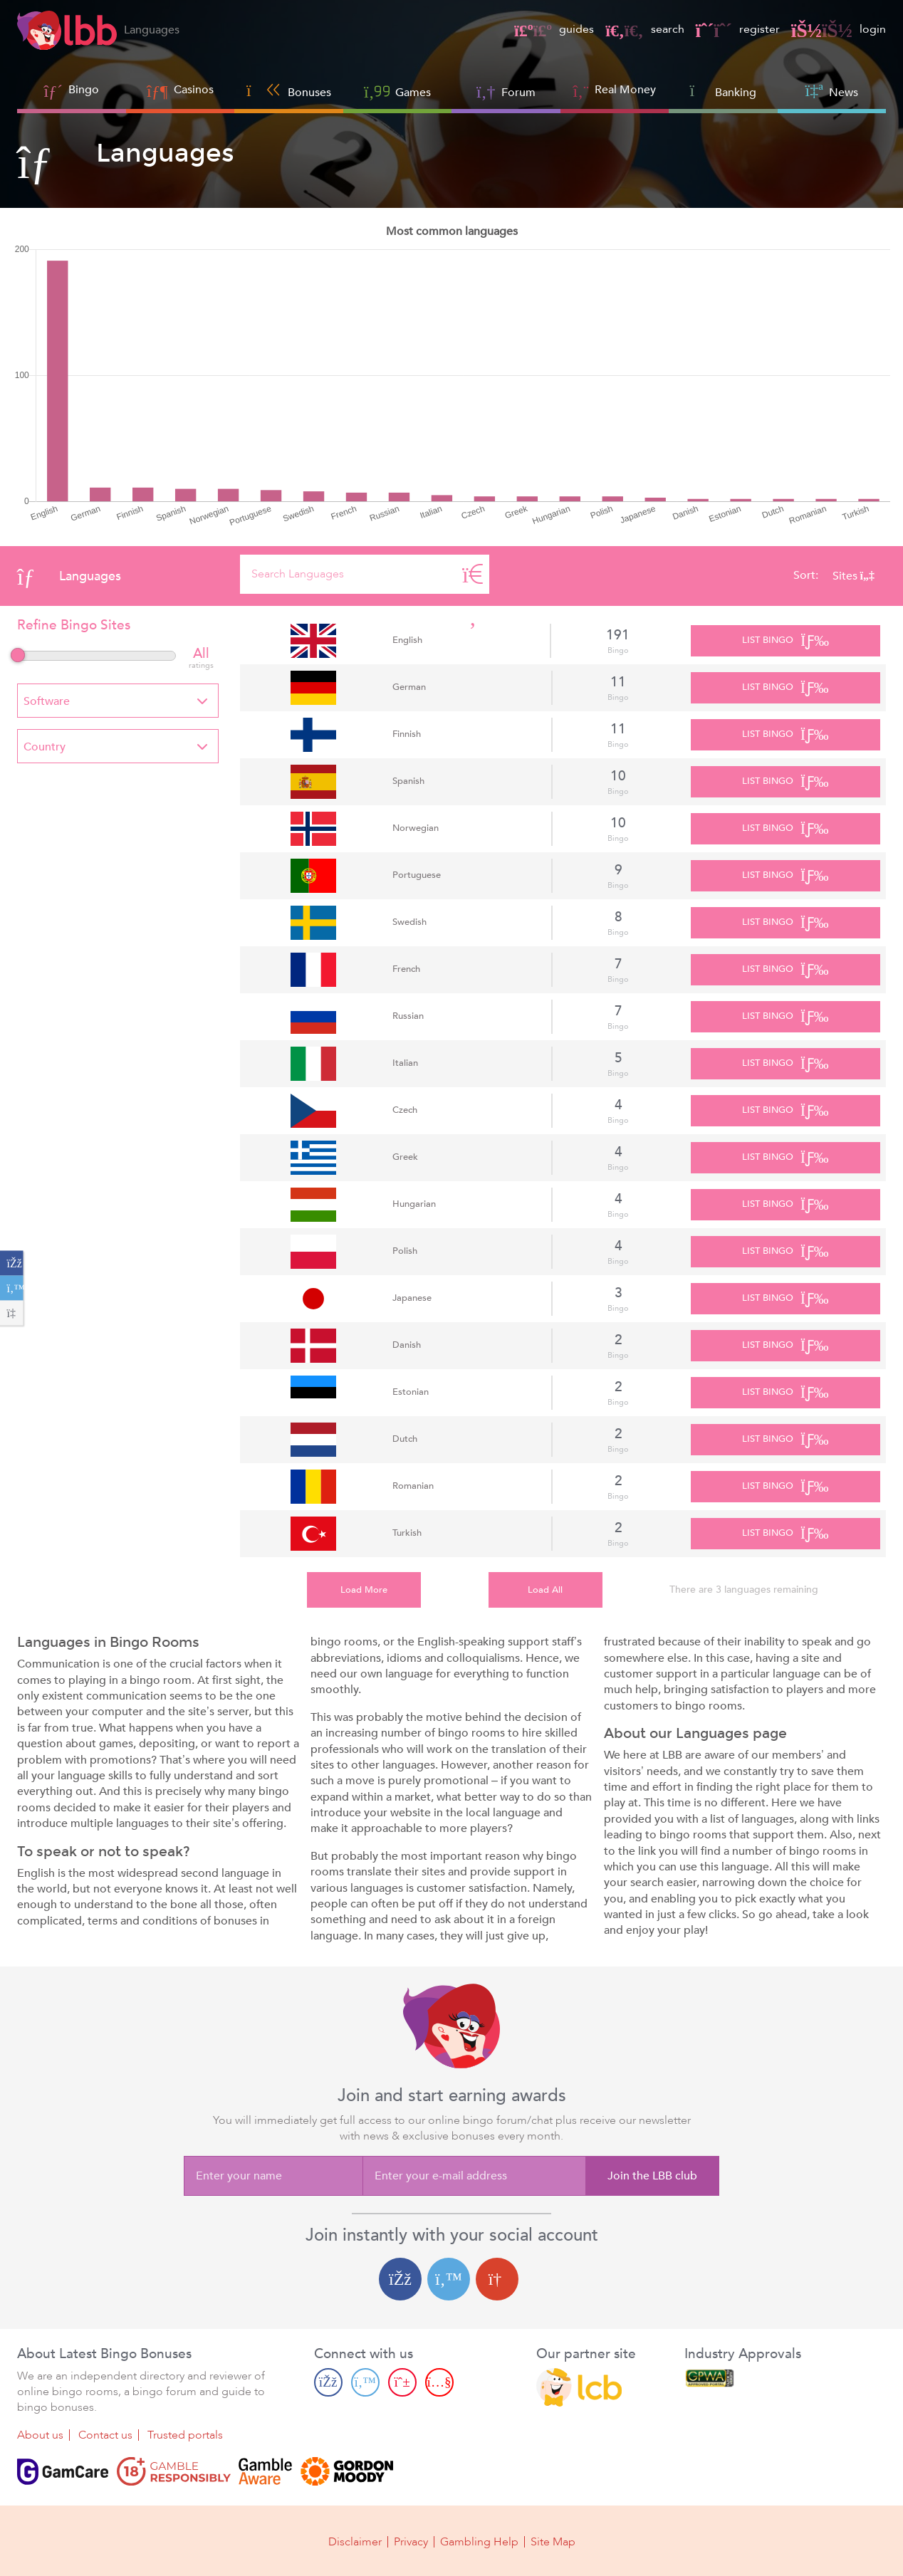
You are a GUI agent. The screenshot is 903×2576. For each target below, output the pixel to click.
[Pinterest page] (402, 2382)
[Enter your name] (273, 2176)
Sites (853, 576)
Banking (722, 90)
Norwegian (415, 828)
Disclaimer (355, 2542)
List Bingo (785, 641)
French (406, 969)
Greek (405, 1157)
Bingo (83, 90)
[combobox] (118, 701)
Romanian (413, 1486)
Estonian (410, 1392)
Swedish (409, 922)
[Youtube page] (439, 2382)
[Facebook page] (328, 2382)
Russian (408, 1016)
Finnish (406, 734)
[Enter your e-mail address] (473, 2176)
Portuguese (416, 875)
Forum (506, 90)
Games (397, 90)
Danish (406, 1345)
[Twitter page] (365, 2382)
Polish (404, 1251)
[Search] (472, 574)
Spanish (408, 781)
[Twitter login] (448, 2279)
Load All (545, 1589)
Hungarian (414, 1204)
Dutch (404, 1439)
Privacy (411, 2542)
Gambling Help (479, 2542)
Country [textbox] (45, 747)
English (407, 640)
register (738, 29)
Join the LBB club (652, 2176)
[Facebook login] (400, 2279)
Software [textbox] (47, 701)
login (838, 29)
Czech (404, 1110)
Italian (405, 1063)
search (644, 29)
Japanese (412, 1298)
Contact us (105, 2435)
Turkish (407, 1533)
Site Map (553, 2542)
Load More (363, 1589)
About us (40, 2435)
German (409, 687)
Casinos (194, 90)
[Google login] (497, 2279)
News (831, 90)
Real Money (625, 90)
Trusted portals (185, 2435)
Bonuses (288, 90)
